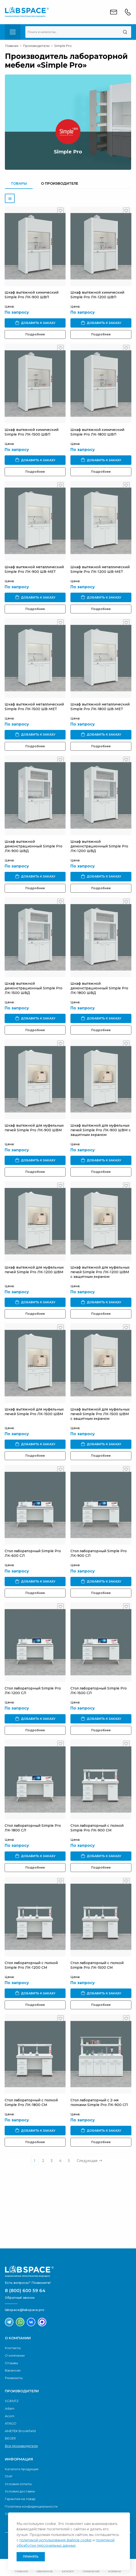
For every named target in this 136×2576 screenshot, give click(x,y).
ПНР (8, 2476)
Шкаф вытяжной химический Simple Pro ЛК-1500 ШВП (31, 432)
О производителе (59, 183)
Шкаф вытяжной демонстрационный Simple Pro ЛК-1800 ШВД (99, 988)
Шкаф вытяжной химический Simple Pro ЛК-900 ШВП (31, 294)
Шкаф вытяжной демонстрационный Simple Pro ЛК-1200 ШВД (99, 846)
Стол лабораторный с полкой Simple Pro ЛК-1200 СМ (31, 1965)
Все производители (21, 2446)
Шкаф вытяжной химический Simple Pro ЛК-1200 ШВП (97, 294)
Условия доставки (20, 2491)
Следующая (89, 2161)
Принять (31, 2556)
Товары (19, 183)
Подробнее (35, 334)
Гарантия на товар (20, 2499)
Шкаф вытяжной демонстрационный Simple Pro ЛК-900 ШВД (33, 846)
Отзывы (11, 2363)
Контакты (13, 2348)
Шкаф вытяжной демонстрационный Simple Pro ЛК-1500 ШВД (33, 988)
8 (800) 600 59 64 (25, 2290)
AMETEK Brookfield (20, 2431)
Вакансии (12, 2370)
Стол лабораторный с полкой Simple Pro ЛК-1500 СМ (97, 1965)
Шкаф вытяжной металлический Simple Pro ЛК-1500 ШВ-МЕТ (34, 706)
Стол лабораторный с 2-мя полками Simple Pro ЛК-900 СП (99, 2102)
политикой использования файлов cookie (55, 2540)
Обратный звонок (46, 2218)
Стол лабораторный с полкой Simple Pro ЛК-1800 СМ (31, 2102)
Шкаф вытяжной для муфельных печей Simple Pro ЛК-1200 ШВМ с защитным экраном (100, 1272)
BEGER (10, 2438)
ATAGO (10, 2423)
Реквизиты (14, 2378)
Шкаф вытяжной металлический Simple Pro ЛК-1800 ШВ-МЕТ (100, 706)
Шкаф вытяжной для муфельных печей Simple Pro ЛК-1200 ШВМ (34, 1269)
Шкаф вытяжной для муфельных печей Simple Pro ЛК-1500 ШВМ (34, 1411)
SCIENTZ (12, 2401)
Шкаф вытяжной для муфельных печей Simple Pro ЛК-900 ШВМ (34, 1127)
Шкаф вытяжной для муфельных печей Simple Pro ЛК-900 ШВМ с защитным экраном (100, 1130)
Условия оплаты (18, 2484)
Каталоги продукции (22, 2469)
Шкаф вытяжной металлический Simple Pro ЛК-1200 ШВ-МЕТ (100, 569)
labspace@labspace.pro (24, 2310)
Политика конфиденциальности (31, 2506)
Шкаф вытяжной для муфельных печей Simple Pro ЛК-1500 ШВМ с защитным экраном (100, 1414)
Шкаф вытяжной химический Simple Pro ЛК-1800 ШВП (97, 432)
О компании (15, 2355)
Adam (9, 2408)
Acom (9, 2416)
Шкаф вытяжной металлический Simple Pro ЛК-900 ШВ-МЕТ (34, 569)
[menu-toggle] (12, 32)
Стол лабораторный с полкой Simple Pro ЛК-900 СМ (97, 1827)
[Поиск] (125, 32)
